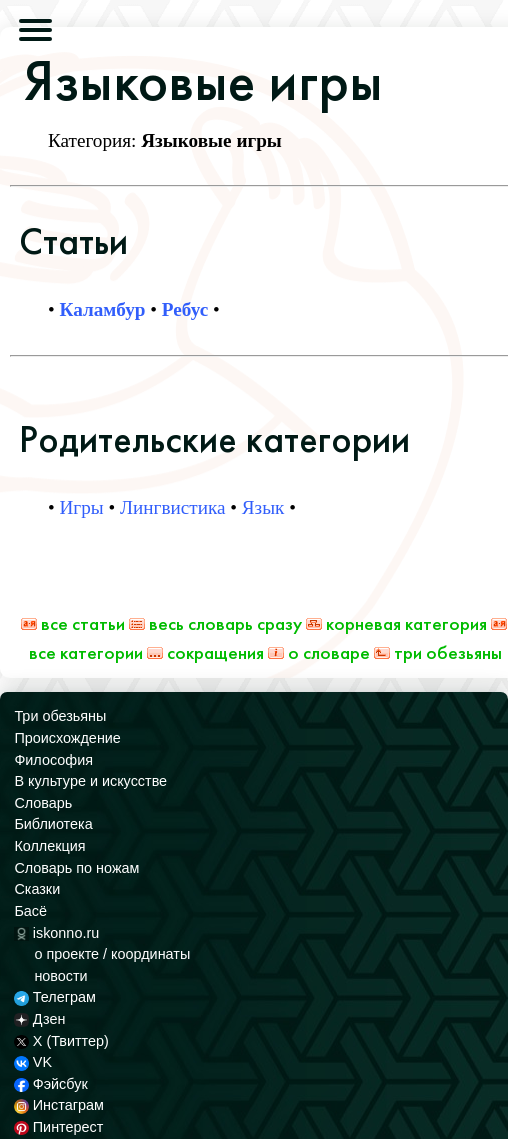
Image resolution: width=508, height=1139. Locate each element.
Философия (53, 760)
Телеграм (54, 997)
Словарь (43, 803)
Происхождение (67, 738)
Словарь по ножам (76, 868)
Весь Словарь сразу (215, 623)
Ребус (185, 309)
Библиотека (53, 824)
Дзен (39, 1019)
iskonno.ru (56, 933)
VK (33, 1062)
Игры (82, 507)
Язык (263, 507)
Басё (30, 911)
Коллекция (49, 846)
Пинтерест (58, 1127)
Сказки (37, 889)
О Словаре (319, 652)
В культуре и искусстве (90, 781)
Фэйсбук (50, 1084)
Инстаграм (58, 1105)
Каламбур (103, 309)
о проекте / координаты (112, 954)
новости (60, 976)
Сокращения (205, 652)
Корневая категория (396, 623)
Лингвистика (172, 507)
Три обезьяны (438, 652)
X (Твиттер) (61, 1041)
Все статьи (73, 623)
